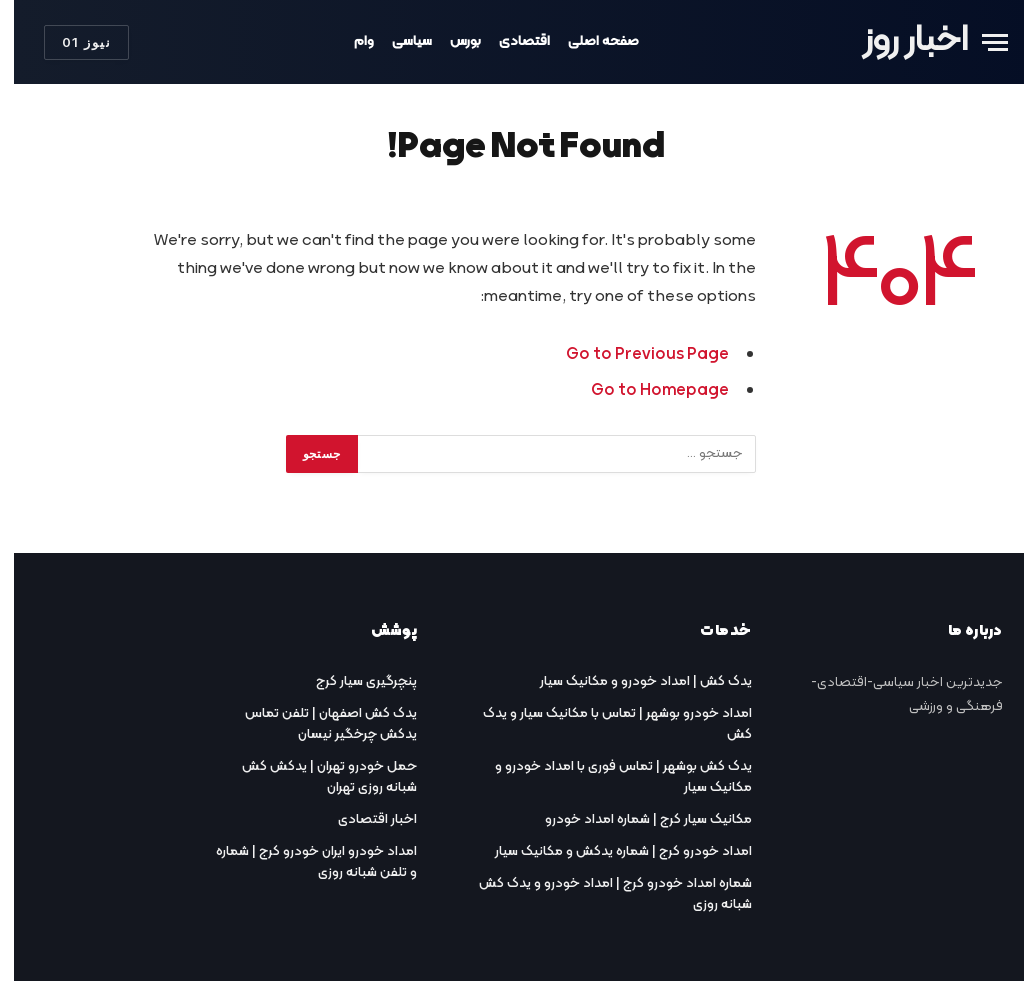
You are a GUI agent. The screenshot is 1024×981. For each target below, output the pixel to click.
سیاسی (398, 41)
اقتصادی (510, 41)
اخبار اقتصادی (363, 819)
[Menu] (981, 42)
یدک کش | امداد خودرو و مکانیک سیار (632, 681)
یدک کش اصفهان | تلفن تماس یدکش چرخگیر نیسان (317, 724)
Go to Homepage (646, 390)
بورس (451, 41)
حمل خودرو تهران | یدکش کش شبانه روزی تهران (315, 777)
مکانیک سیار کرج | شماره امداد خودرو (634, 819)
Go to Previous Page (633, 354)
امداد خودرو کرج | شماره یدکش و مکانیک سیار (609, 851)
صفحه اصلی (589, 41)
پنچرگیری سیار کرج (352, 681)
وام (350, 41)
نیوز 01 (72, 42)
